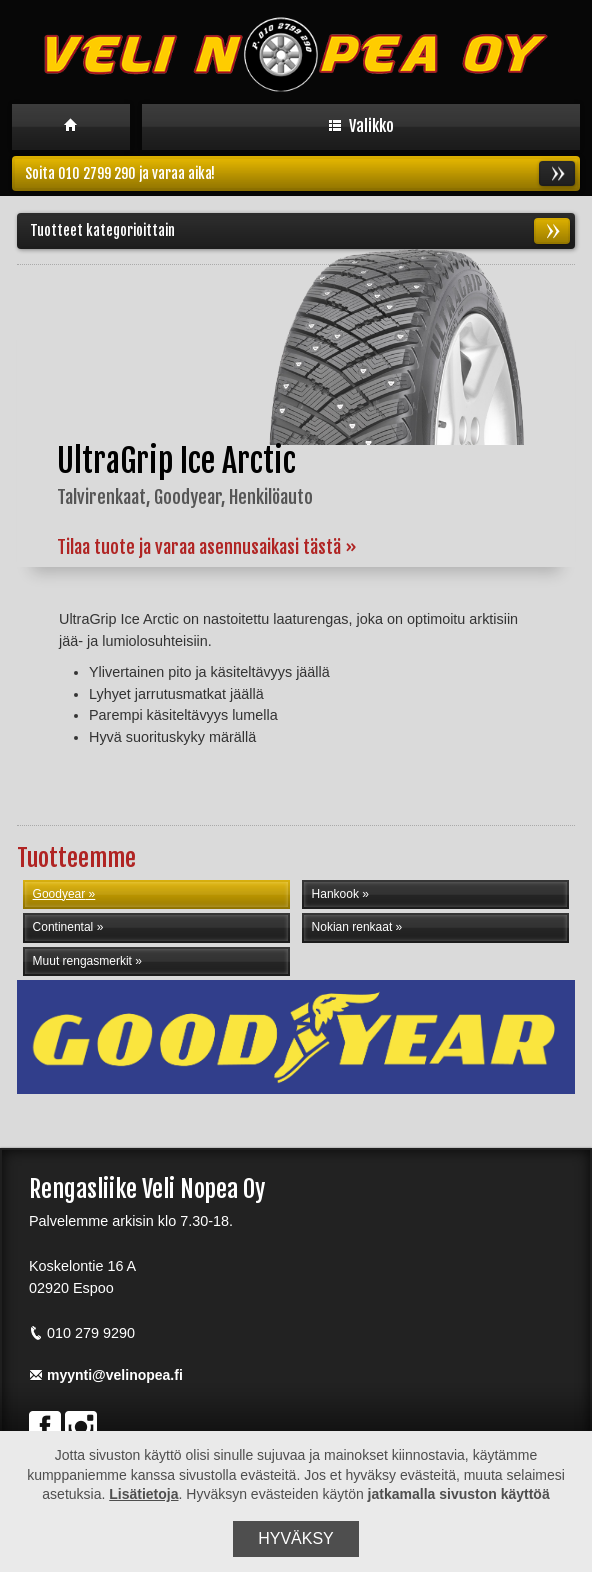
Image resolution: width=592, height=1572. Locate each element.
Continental (63, 927)
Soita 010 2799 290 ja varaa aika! (300, 174)
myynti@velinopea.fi (106, 1375)
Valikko (361, 126)
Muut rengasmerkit (82, 961)
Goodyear (59, 894)
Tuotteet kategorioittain (300, 231)
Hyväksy (296, 1538)
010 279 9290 (82, 1333)
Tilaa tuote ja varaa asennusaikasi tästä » (207, 547)
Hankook (335, 894)
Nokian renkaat (352, 927)
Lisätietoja (143, 1494)
